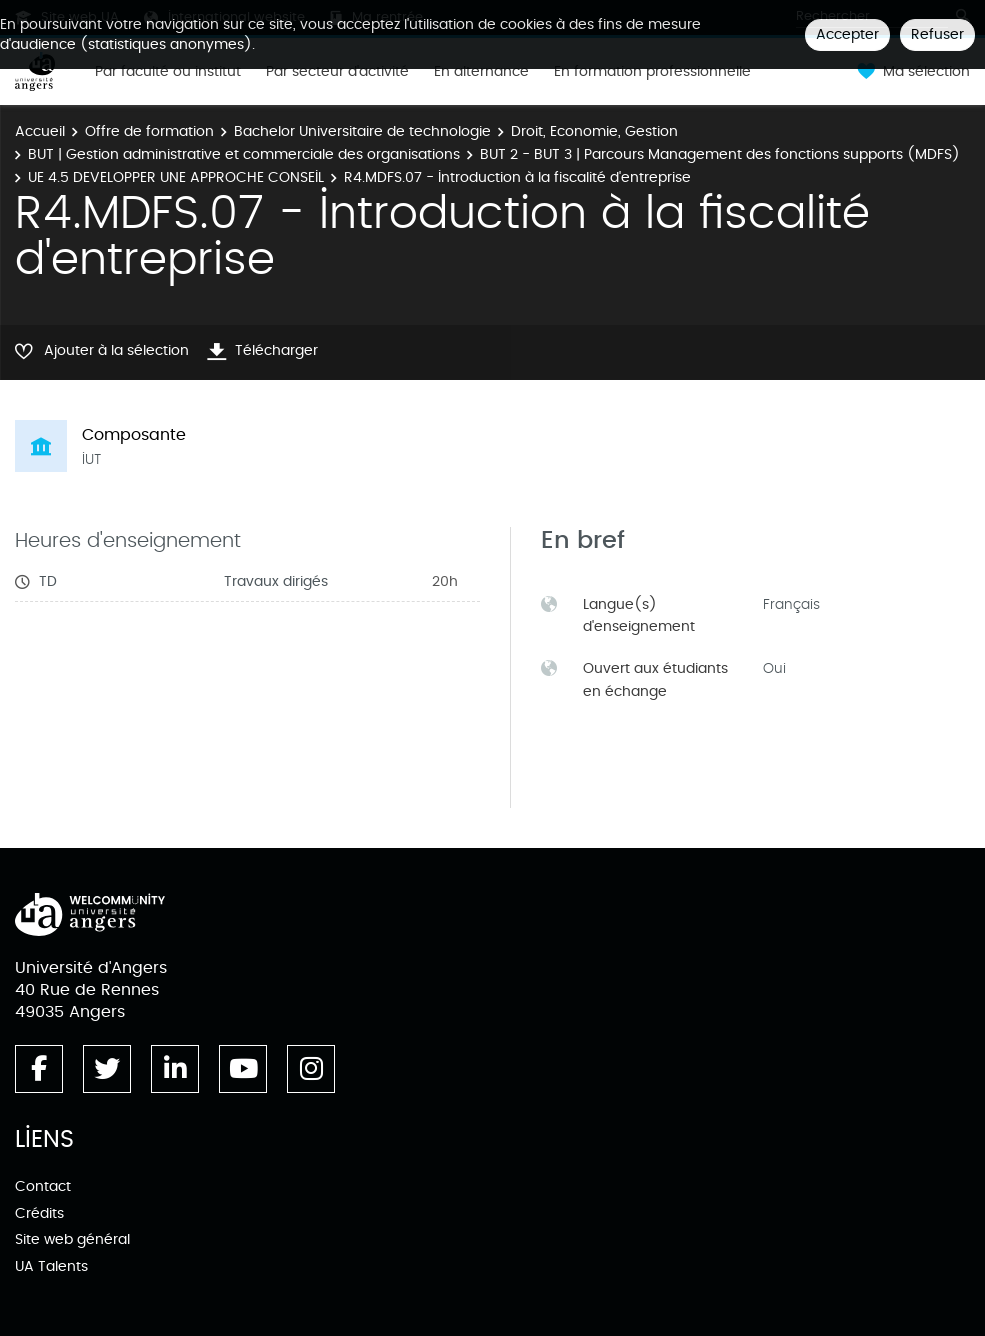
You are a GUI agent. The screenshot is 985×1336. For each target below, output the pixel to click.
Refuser (937, 34)
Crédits (39, 1213)
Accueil (40, 131)
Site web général (72, 1239)
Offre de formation (149, 131)
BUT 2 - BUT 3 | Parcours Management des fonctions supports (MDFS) (720, 154)
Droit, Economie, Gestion (594, 131)
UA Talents (51, 1266)
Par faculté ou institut (168, 72)
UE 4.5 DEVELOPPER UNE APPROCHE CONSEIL (176, 177)
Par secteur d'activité (337, 72)
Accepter (847, 34)
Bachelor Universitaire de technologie (362, 131)
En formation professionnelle (652, 72)
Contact (43, 1186)
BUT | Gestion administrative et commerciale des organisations (244, 154)
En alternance (481, 72)
